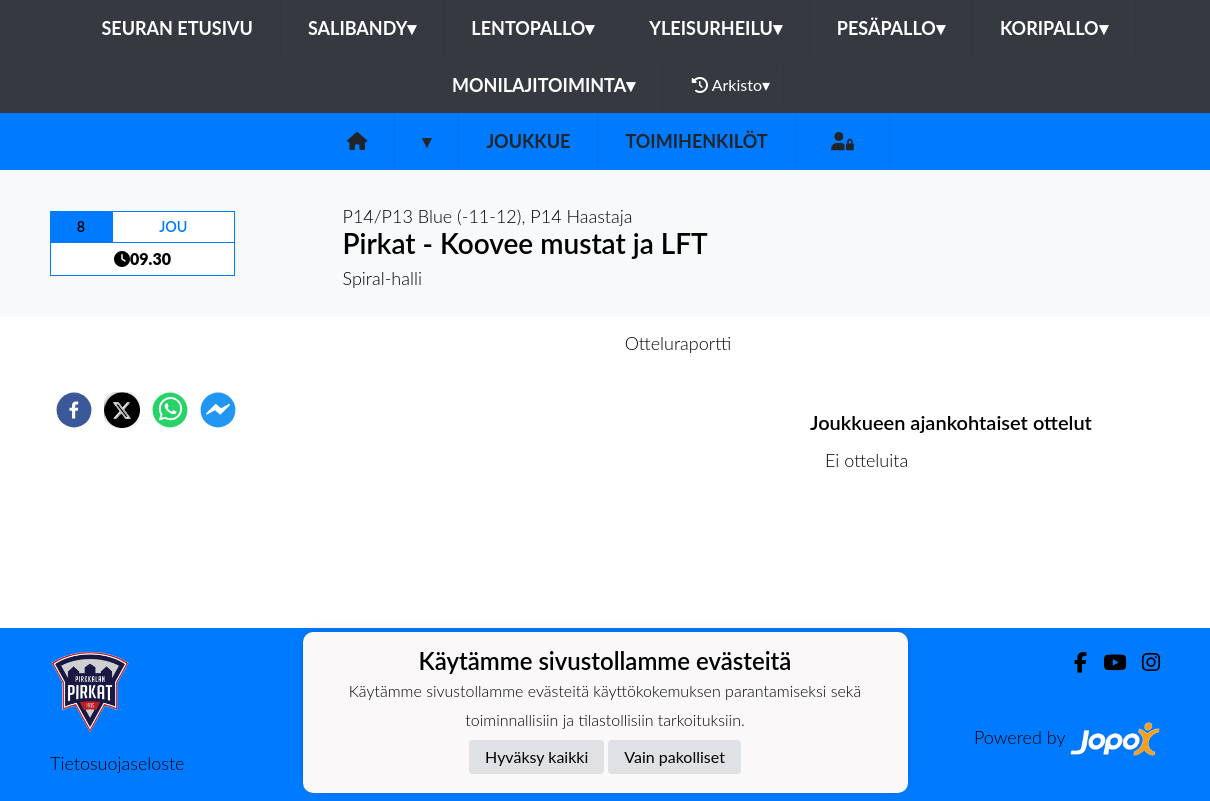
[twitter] (122, 410)
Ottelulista (874, 560)
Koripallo (1054, 28)
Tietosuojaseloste (117, 763)
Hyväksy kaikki (536, 756)
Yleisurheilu (715, 28)
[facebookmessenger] (218, 410)
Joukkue (528, 141)
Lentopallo (532, 28)
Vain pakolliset (674, 756)
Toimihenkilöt (696, 141)
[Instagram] (1143, 662)
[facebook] (74, 410)
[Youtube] (1106, 662)
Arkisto (731, 85)
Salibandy (362, 28)
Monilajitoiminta (543, 85)
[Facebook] (1072, 662)
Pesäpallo (891, 28)
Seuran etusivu (177, 28)
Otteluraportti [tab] (678, 343)
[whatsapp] (170, 410)
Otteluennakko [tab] (536, 343)
